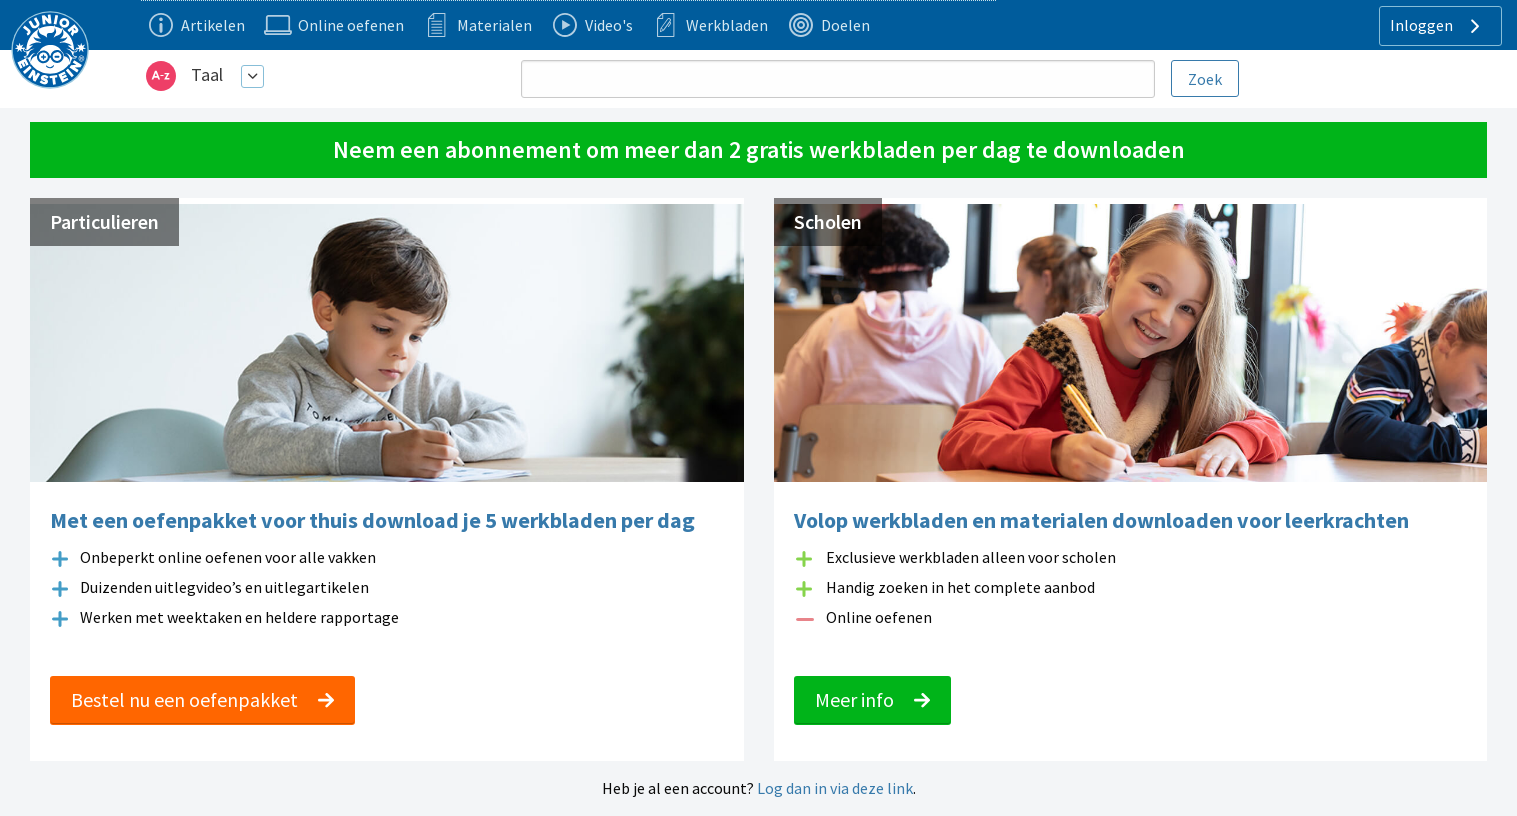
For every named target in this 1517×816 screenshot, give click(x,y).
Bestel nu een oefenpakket (202, 699)
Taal (207, 74)
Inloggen (1437, 26)
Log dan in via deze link (835, 788)
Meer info (872, 699)
